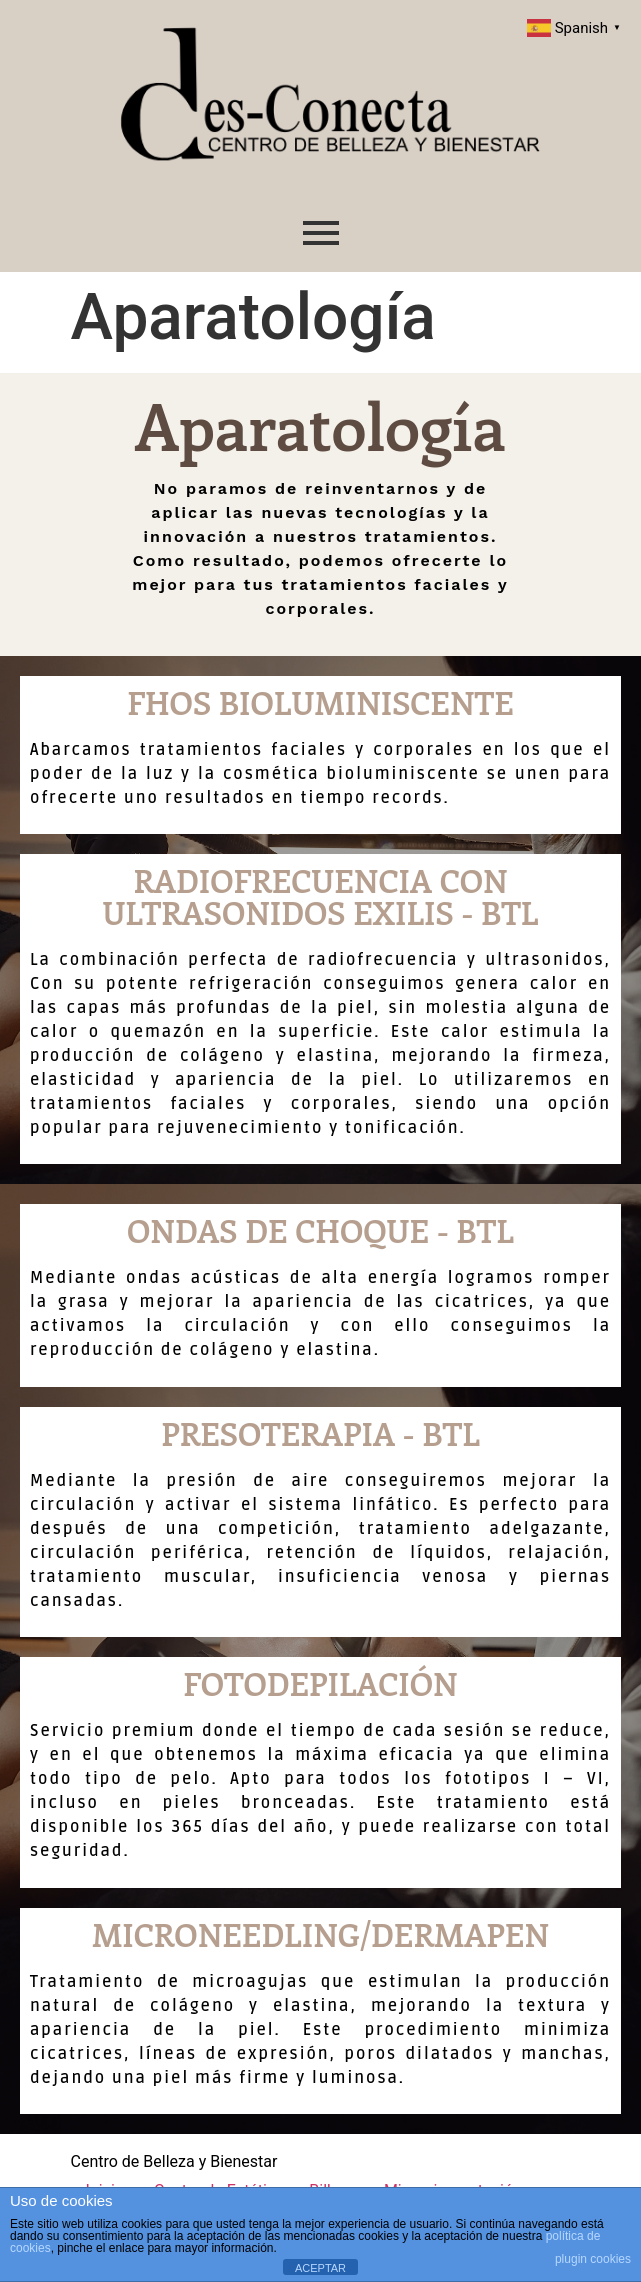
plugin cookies (593, 2259)
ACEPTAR (320, 2268)
